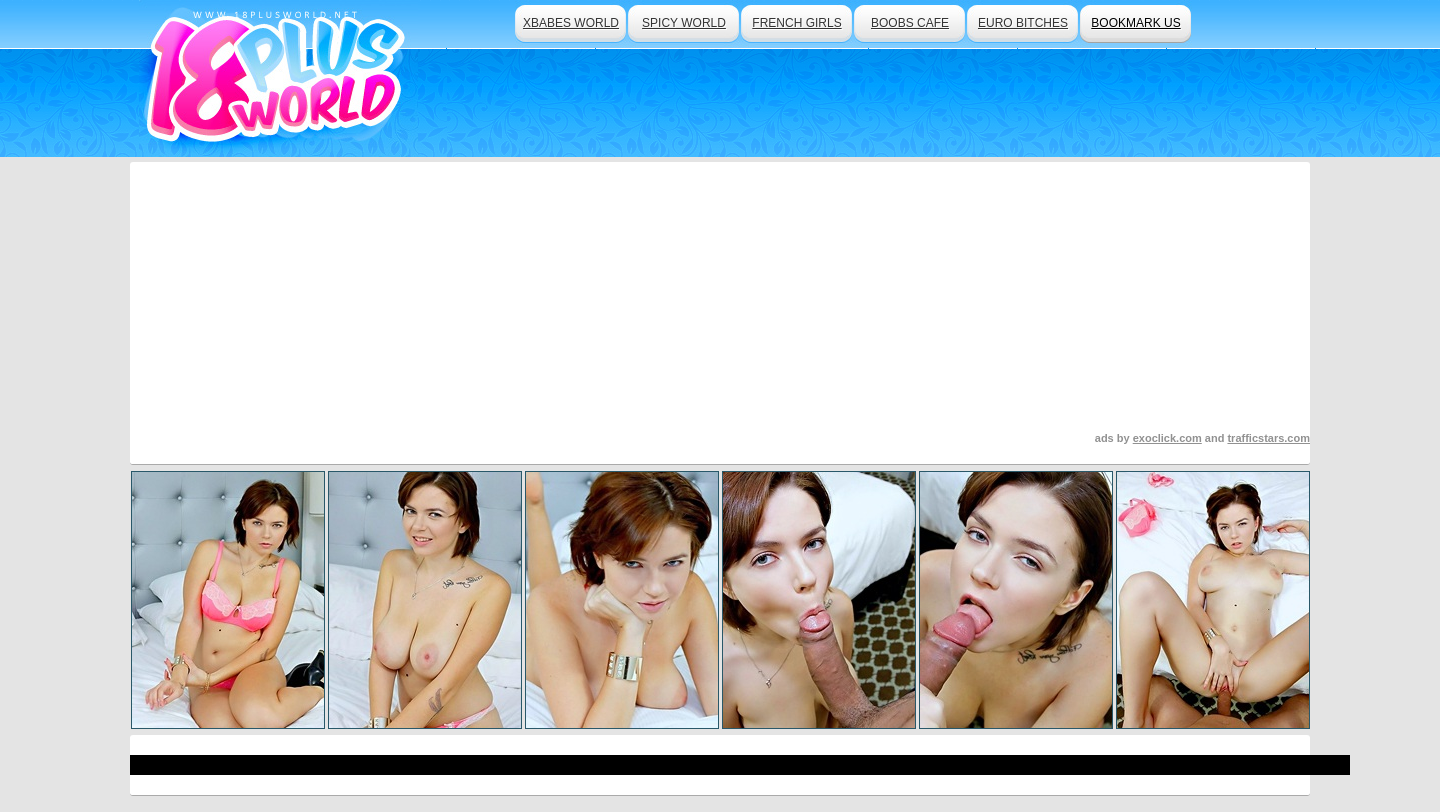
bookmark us (1135, 23)
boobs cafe (910, 23)
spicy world (684, 23)
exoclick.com (1167, 438)
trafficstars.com (1268, 438)
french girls (796, 23)
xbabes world (571, 23)
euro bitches (1023, 23)
